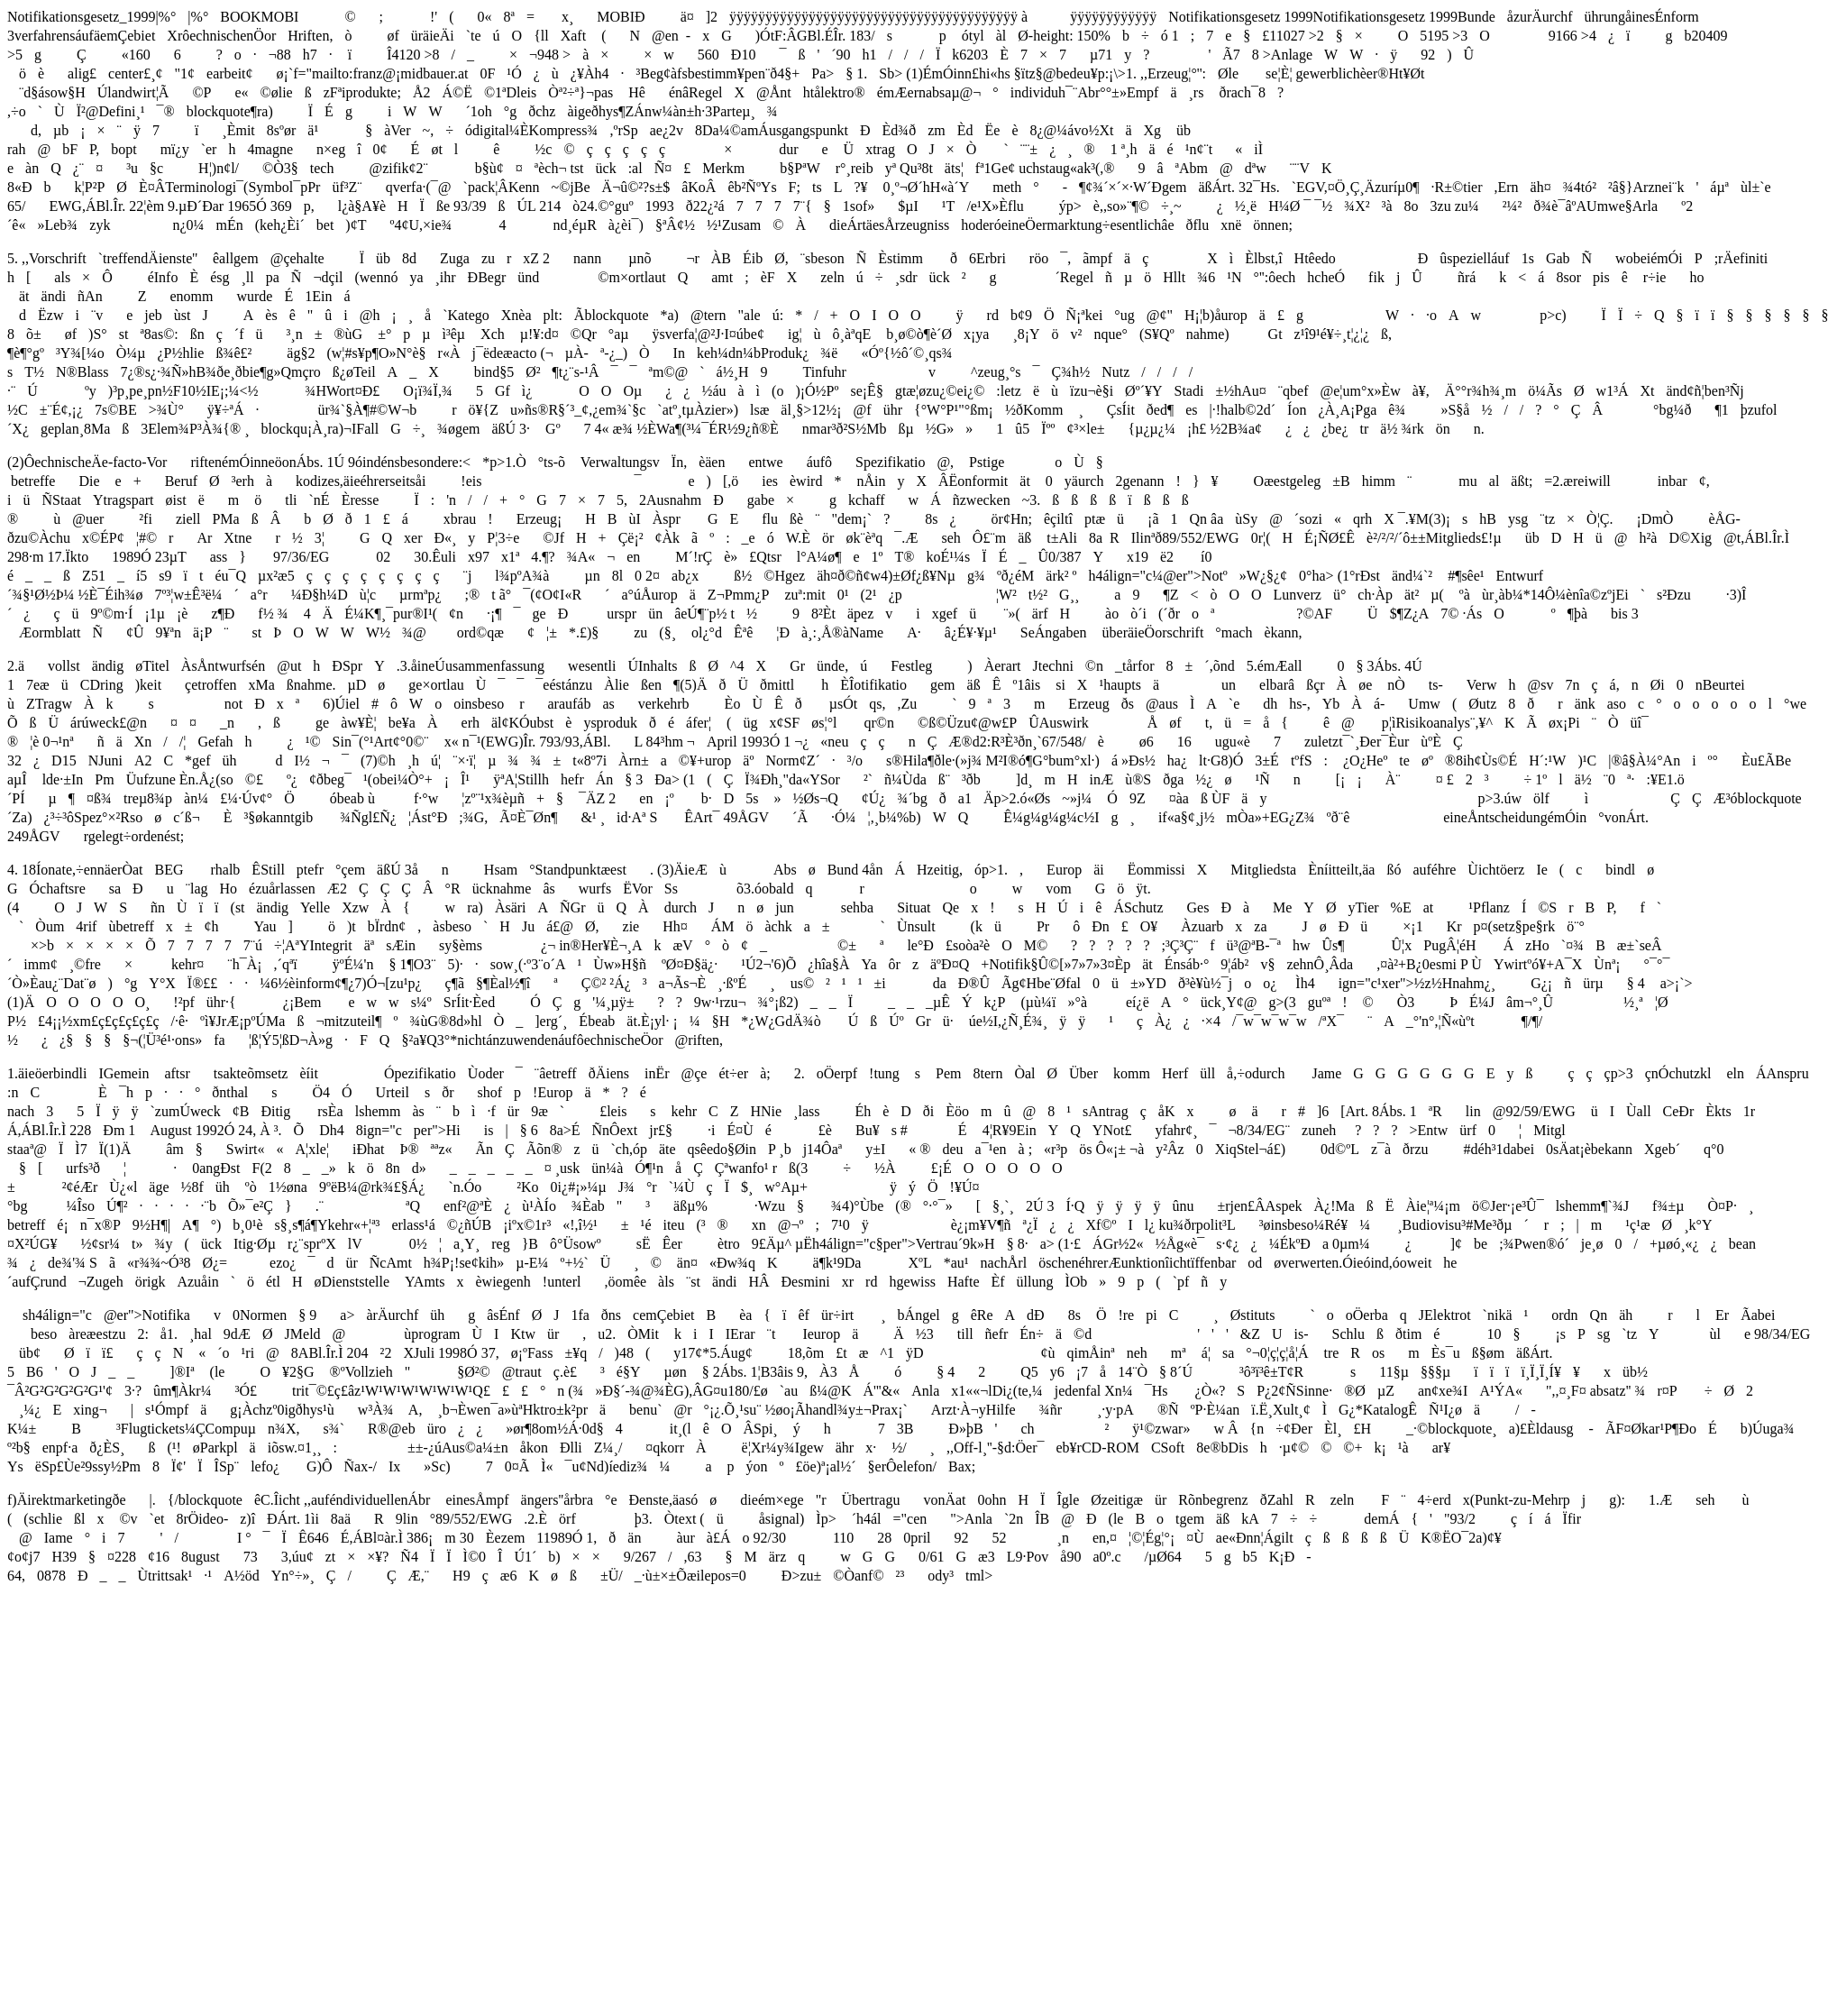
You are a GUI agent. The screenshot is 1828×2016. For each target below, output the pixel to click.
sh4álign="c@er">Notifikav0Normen (147, 1315)
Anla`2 (990, 1518)
